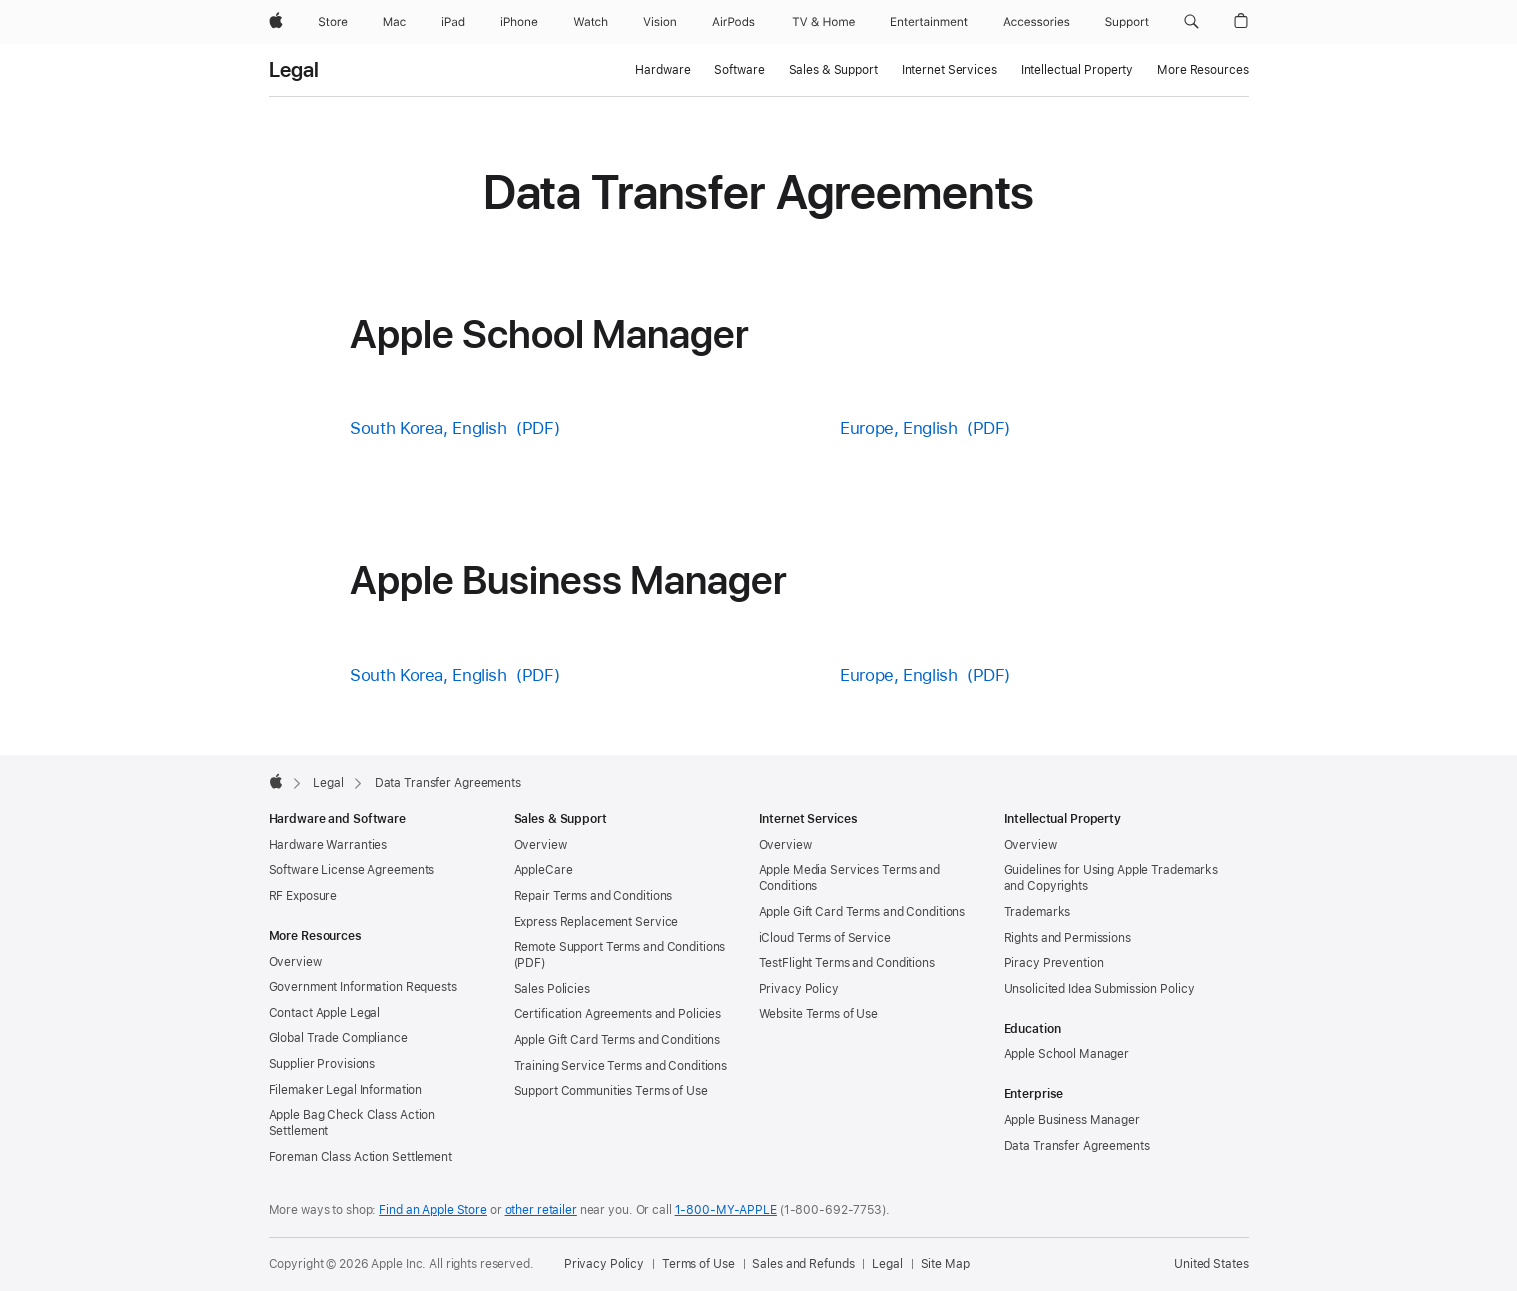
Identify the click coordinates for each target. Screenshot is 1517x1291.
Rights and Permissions (1067, 938)
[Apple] (276, 22)
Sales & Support (833, 70)
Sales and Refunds (803, 1264)
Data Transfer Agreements (1077, 1146)
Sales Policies (552, 989)
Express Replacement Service (596, 922)
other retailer (541, 1210)
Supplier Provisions (322, 1064)
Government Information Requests (363, 987)
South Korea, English (428, 428)
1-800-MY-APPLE (726, 1210)
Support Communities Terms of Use (611, 1091)
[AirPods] (733, 22)
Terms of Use (698, 1264)
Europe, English (898, 428)
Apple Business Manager (1072, 1120)
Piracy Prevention (1054, 963)
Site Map (945, 1264)
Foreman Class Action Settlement (360, 1157)
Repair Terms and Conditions (593, 896)
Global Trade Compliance (338, 1038)
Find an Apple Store (433, 1210)
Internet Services (949, 70)
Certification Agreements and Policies (618, 1014)
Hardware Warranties (328, 845)
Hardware (662, 70)
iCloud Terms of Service (825, 938)
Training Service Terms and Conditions (621, 1066)
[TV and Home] (823, 22)
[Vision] (660, 22)
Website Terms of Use (819, 1014)
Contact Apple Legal (325, 1013)
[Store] (333, 22)
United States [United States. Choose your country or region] (1211, 1264)
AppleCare (543, 870)
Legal (294, 70)
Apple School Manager (1067, 1054)
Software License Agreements (352, 870)
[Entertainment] (929, 22)
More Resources (1202, 70)
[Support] (1127, 22)
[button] (1191, 22)
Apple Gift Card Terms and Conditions (617, 1040)
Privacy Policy (799, 989)
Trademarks (1037, 912)
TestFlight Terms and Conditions (847, 963)
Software (739, 70)
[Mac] (394, 22)
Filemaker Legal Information (346, 1090)
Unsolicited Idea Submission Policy (1099, 989)
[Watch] (590, 22)
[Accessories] (1036, 22)
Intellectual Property (1077, 70)
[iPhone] (519, 22)
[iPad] (453, 22)
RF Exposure (303, 896)
